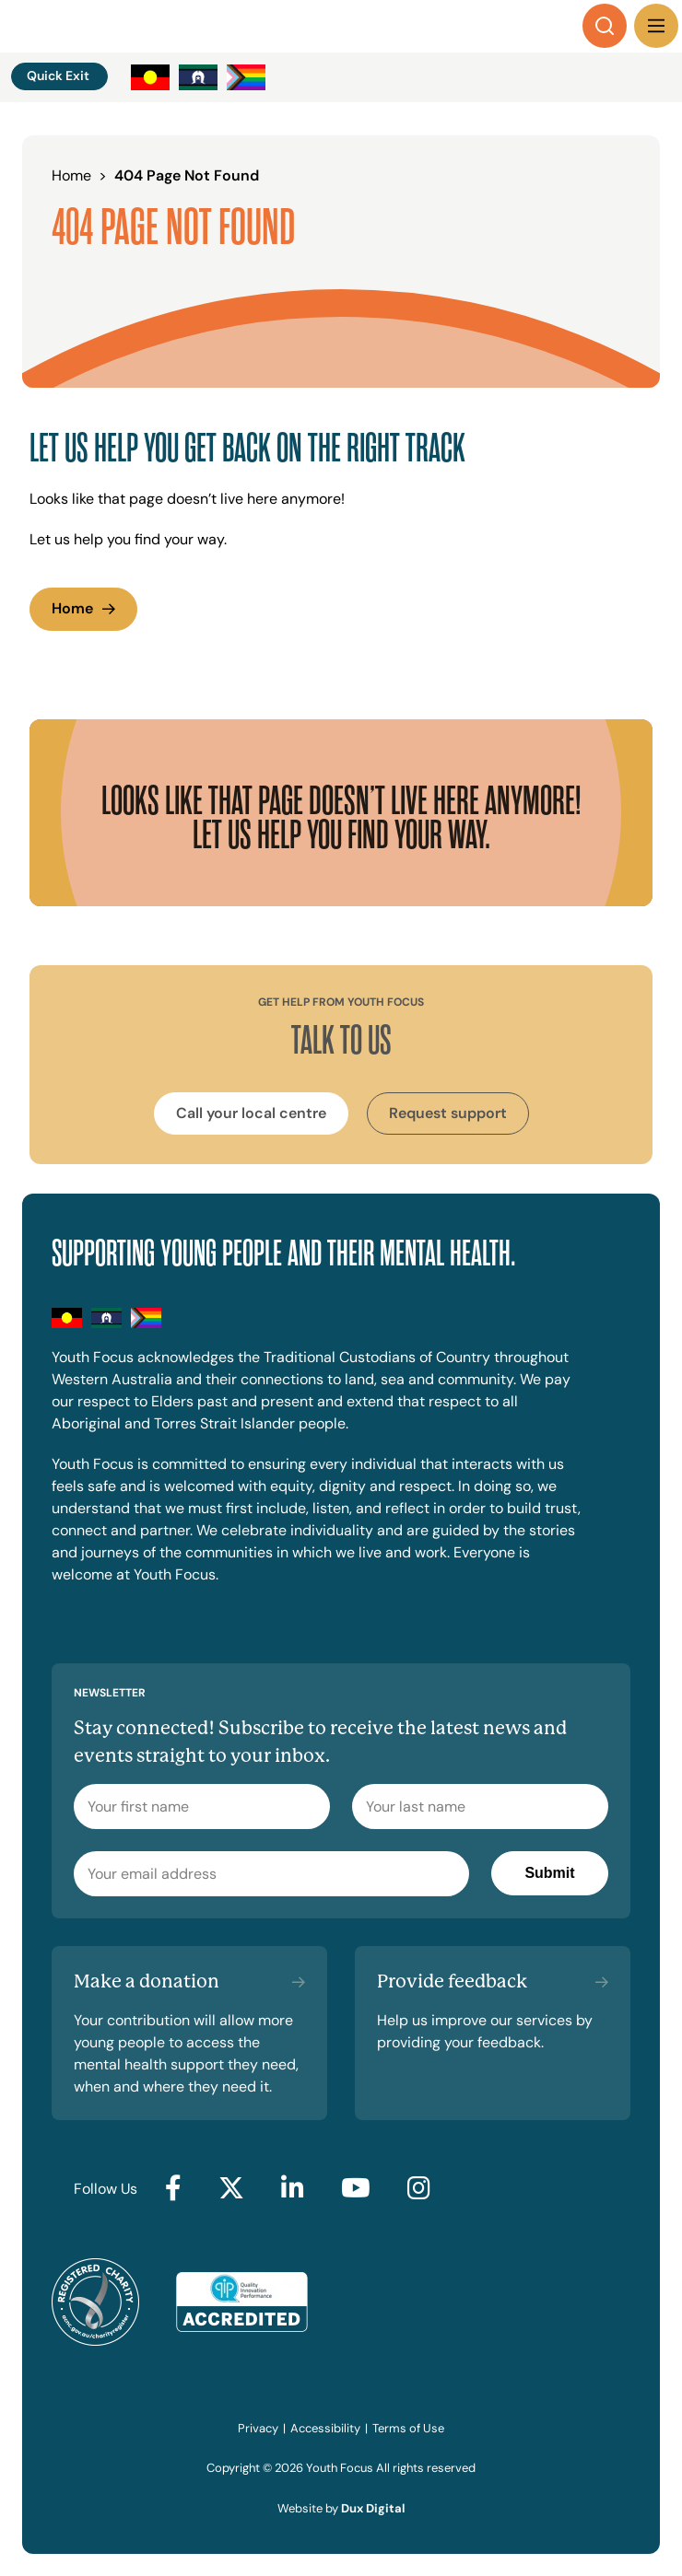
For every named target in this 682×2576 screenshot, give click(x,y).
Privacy (258, 2428)
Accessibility (325, 2428)
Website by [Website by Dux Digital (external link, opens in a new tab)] (341, 2508)
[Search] (604, 26)
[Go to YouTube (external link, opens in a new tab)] (355, 2189)
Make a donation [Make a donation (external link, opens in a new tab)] (146, 1981)
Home (72, 608)
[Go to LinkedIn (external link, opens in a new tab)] (292, 2189)
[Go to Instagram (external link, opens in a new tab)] (418, 2189)
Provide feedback (452, 1981)
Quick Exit (58, 75)
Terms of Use (408, 2428)
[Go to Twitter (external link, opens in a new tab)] (231, 2189)
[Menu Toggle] (656, 26)
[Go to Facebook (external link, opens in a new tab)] (173, 2189)
